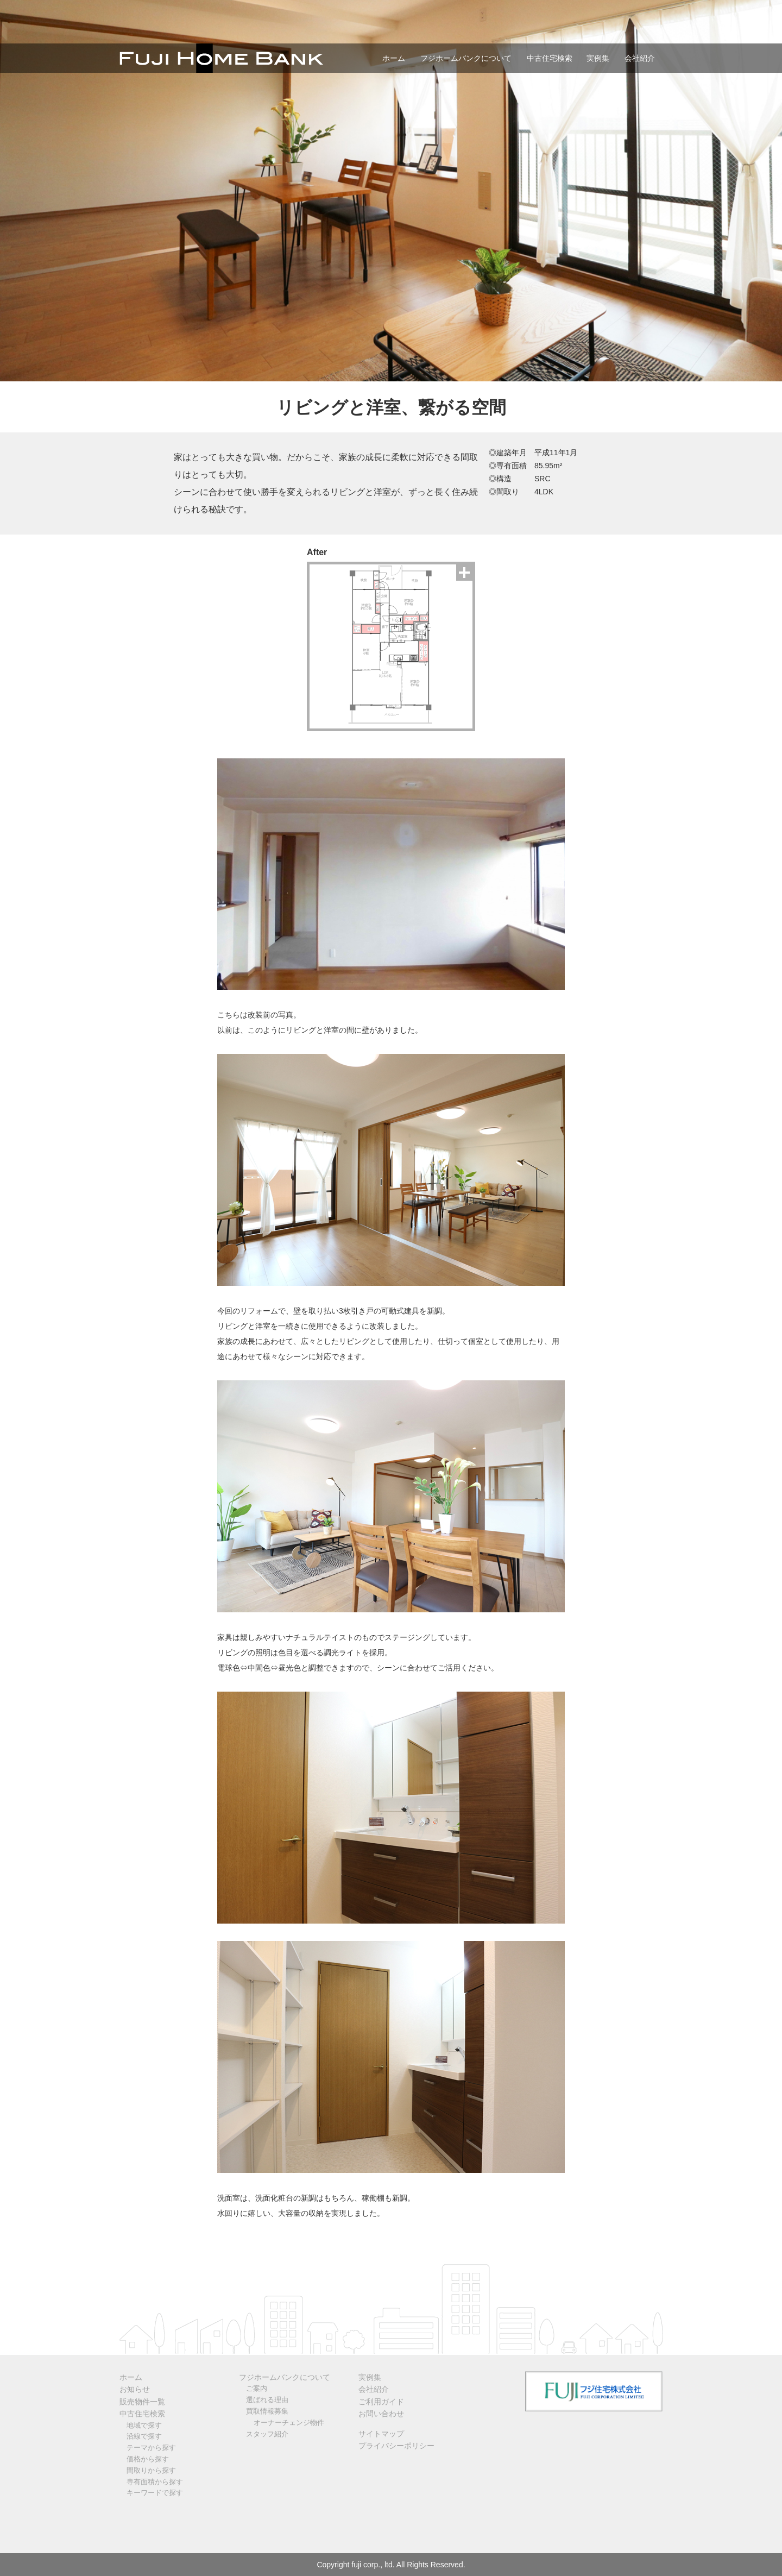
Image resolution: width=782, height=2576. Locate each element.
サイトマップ (381, 2433)
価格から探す (148, 2459)
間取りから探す (151, 2470)
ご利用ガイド (381, 2401)
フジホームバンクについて (466, 58)
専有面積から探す (155, 2482)
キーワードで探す (155, 2493)
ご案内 (256, 2388)
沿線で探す (144, 2436)
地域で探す (144, 2425)
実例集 (597, 58)
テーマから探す (151, 2447)
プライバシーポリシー (396, 2445)
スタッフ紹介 (267, 2434)
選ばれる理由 (267, 2400)
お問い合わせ (381, 2413)
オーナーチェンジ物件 (289, 2422)
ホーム (393, 58)
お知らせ (134, 2389)
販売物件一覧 (142, 2401)
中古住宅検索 (549, 58)
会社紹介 (640, 58)
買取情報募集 (267, 2411)
